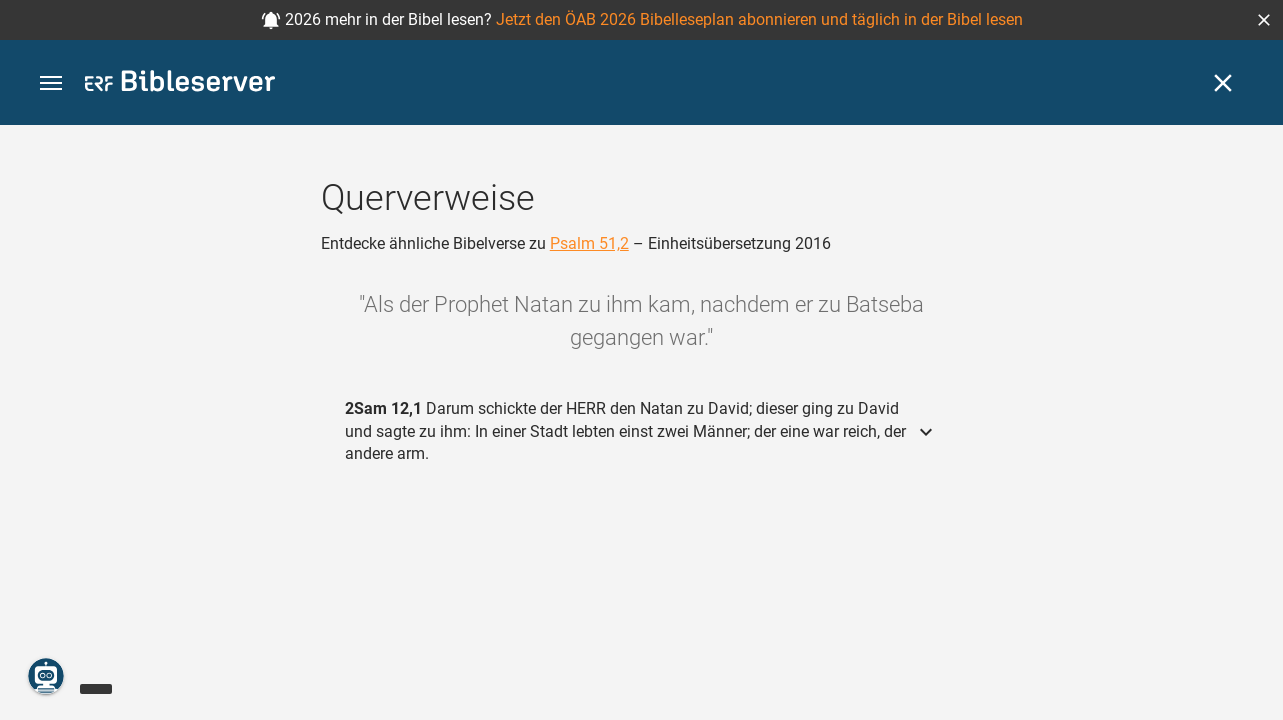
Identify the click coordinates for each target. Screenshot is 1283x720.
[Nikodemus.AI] (46, 676)
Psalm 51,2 (589, 243)
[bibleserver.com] (180, 84)
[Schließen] (1223, 83)
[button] (1264, 20)
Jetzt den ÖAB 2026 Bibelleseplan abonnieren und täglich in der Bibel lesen (759, 19)
